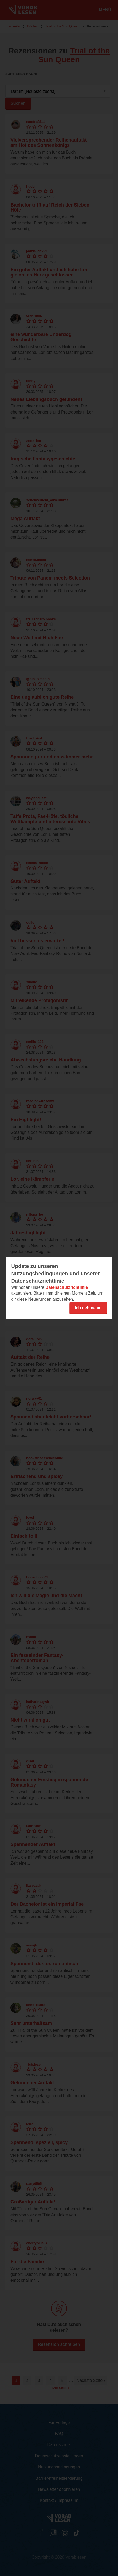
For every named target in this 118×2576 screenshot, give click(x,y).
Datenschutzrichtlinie (66, 1287)
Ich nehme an (88, 1308)
